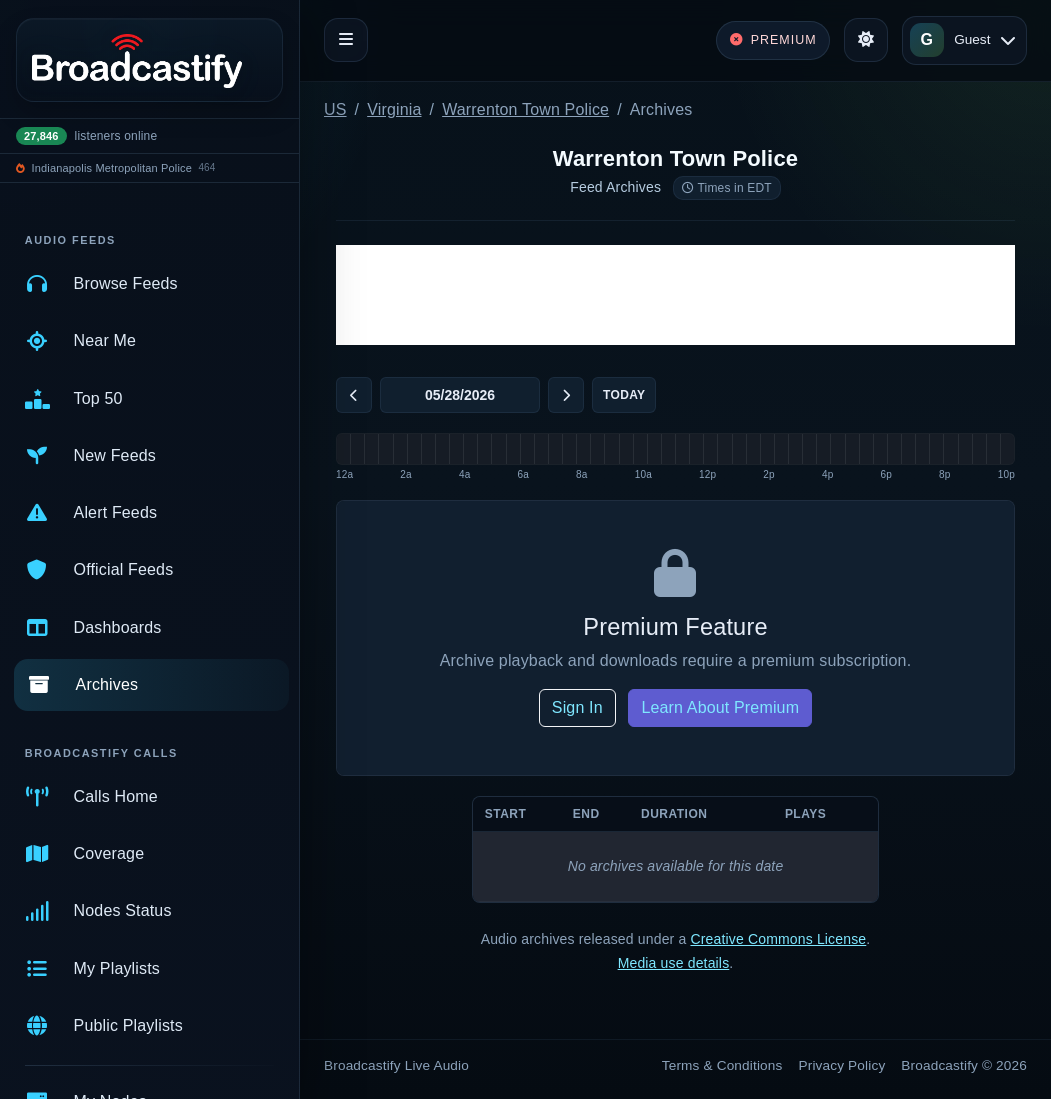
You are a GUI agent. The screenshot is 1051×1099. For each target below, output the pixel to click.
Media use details (674, 963)
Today (624, 395)
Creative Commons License (778, 939)
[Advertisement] (675, 295)
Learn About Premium (720, 707)
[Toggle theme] (866, 40)
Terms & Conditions (722, 1065)
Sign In (577, 707)
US (335, 109)
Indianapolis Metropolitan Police (112, 168)
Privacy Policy (842, 1065)
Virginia (394, 109)
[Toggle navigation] (346, 40)
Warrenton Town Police (525, 109)
